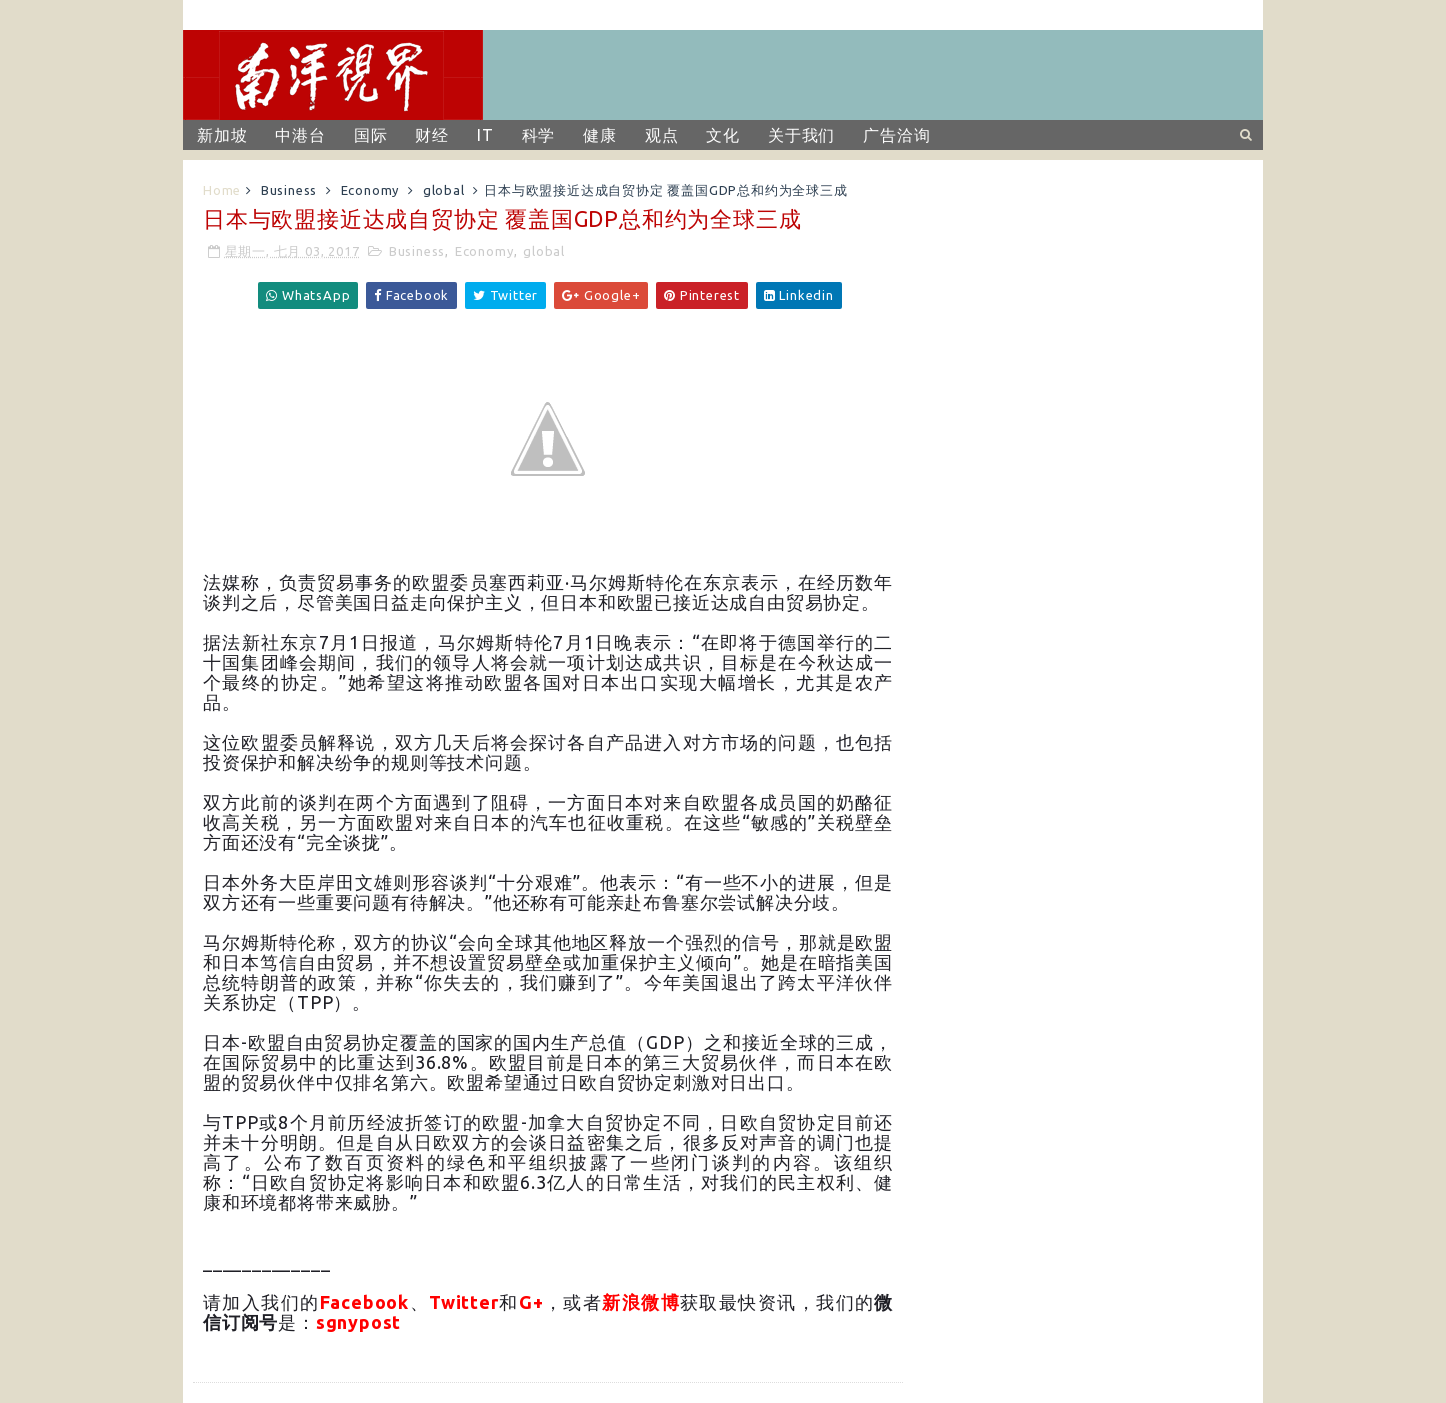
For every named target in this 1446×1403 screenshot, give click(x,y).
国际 (371, 135)
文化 (723, 135)
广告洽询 (896, 135)
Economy (370, 190)
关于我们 (801, 135)
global (444, 190)
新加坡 (222, 135)
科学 (539, 135)
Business (289, 190)
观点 (662, 135)
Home (222, 190)
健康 (600, 135)
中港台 (300, 135)
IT (485, 135)
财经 (432, 135)
